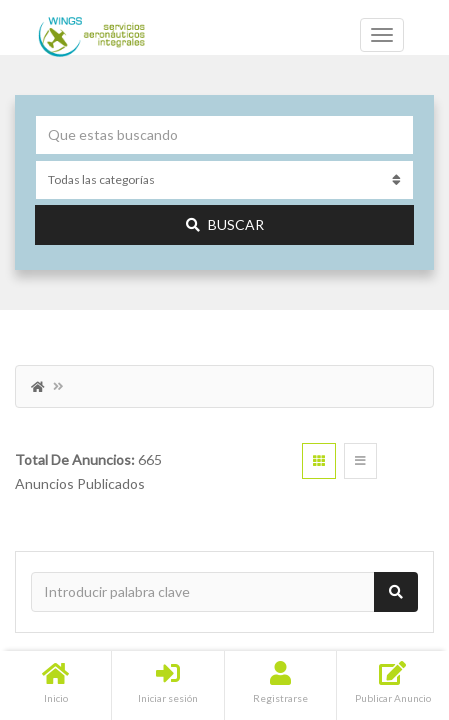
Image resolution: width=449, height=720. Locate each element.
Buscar (225, 224)
